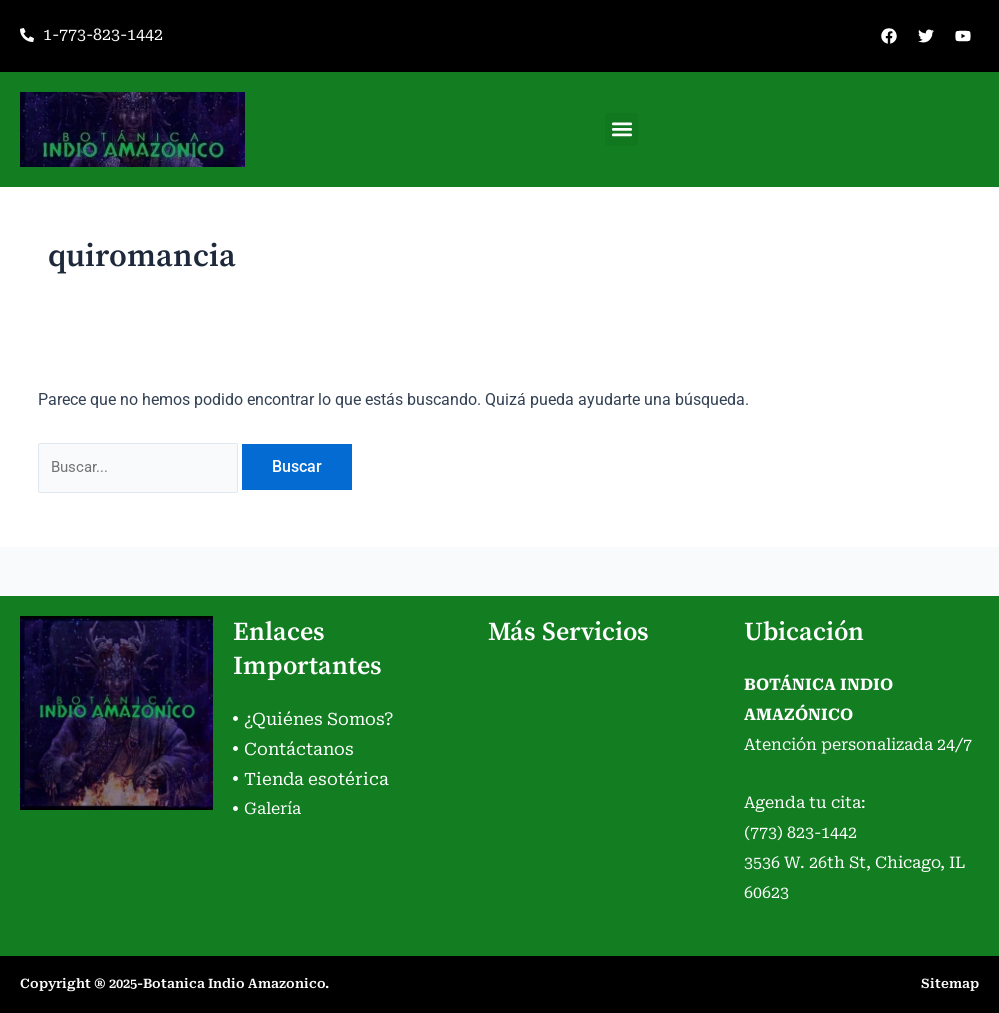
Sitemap (950, 983)
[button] (621, 129)
